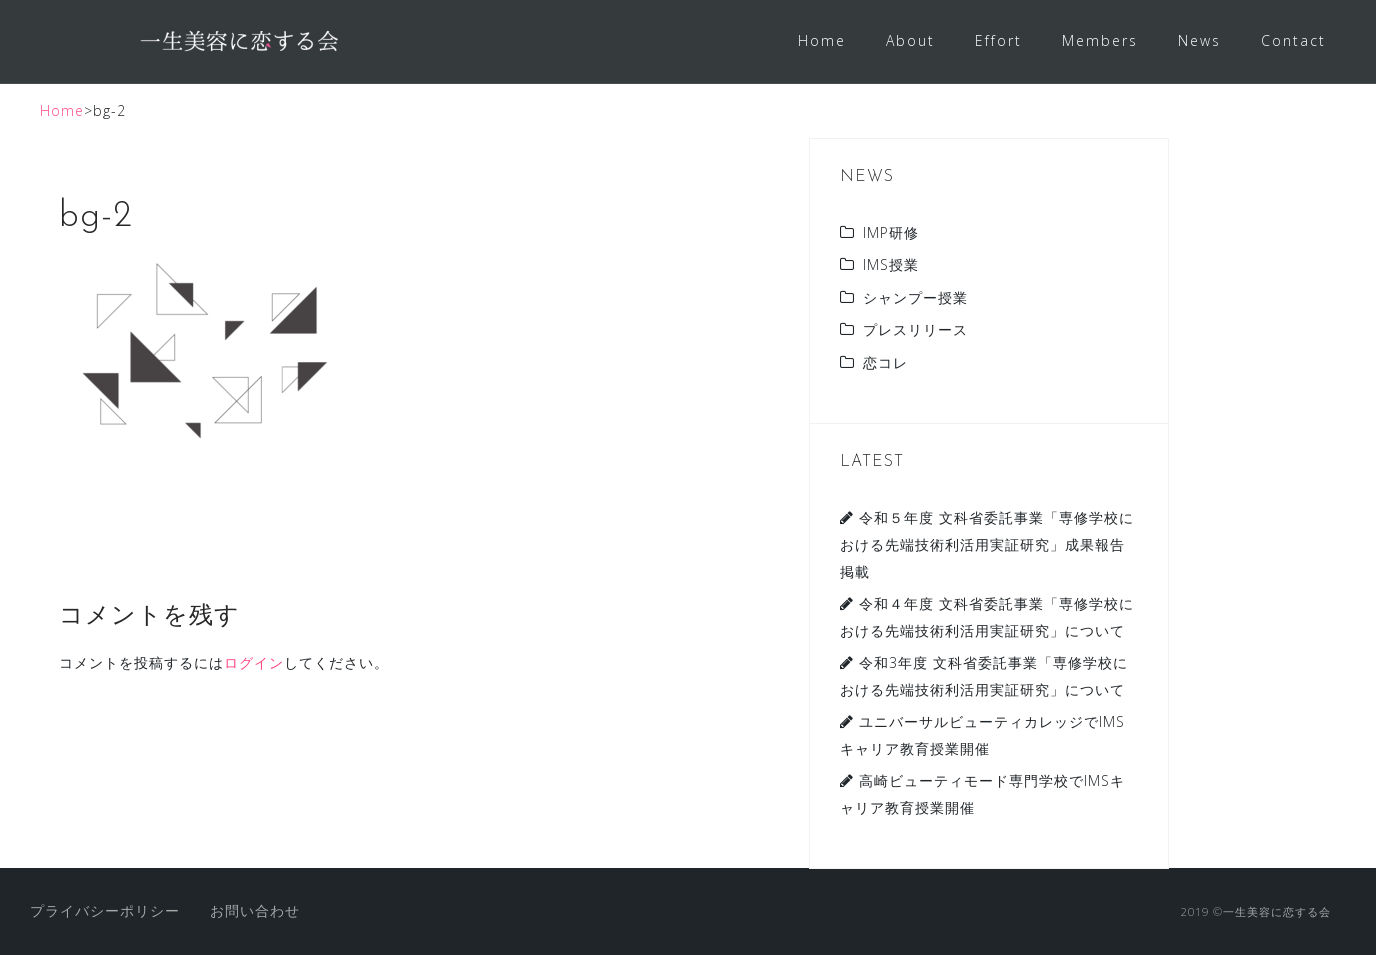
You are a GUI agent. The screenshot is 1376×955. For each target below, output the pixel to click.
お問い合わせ (255, 910)
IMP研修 (891, 232)
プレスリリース (915, 329)
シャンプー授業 (915, 297)
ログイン (254, 662)
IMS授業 (891, 264)
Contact (1293, 40)
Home (822, 40)
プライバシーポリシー (105, 910)
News (1199, 40)
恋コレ (885, 362)
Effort (998, 40)
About (910, 40)
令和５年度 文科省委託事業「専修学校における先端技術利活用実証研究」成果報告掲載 (987, 544)
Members (1100, 40)
